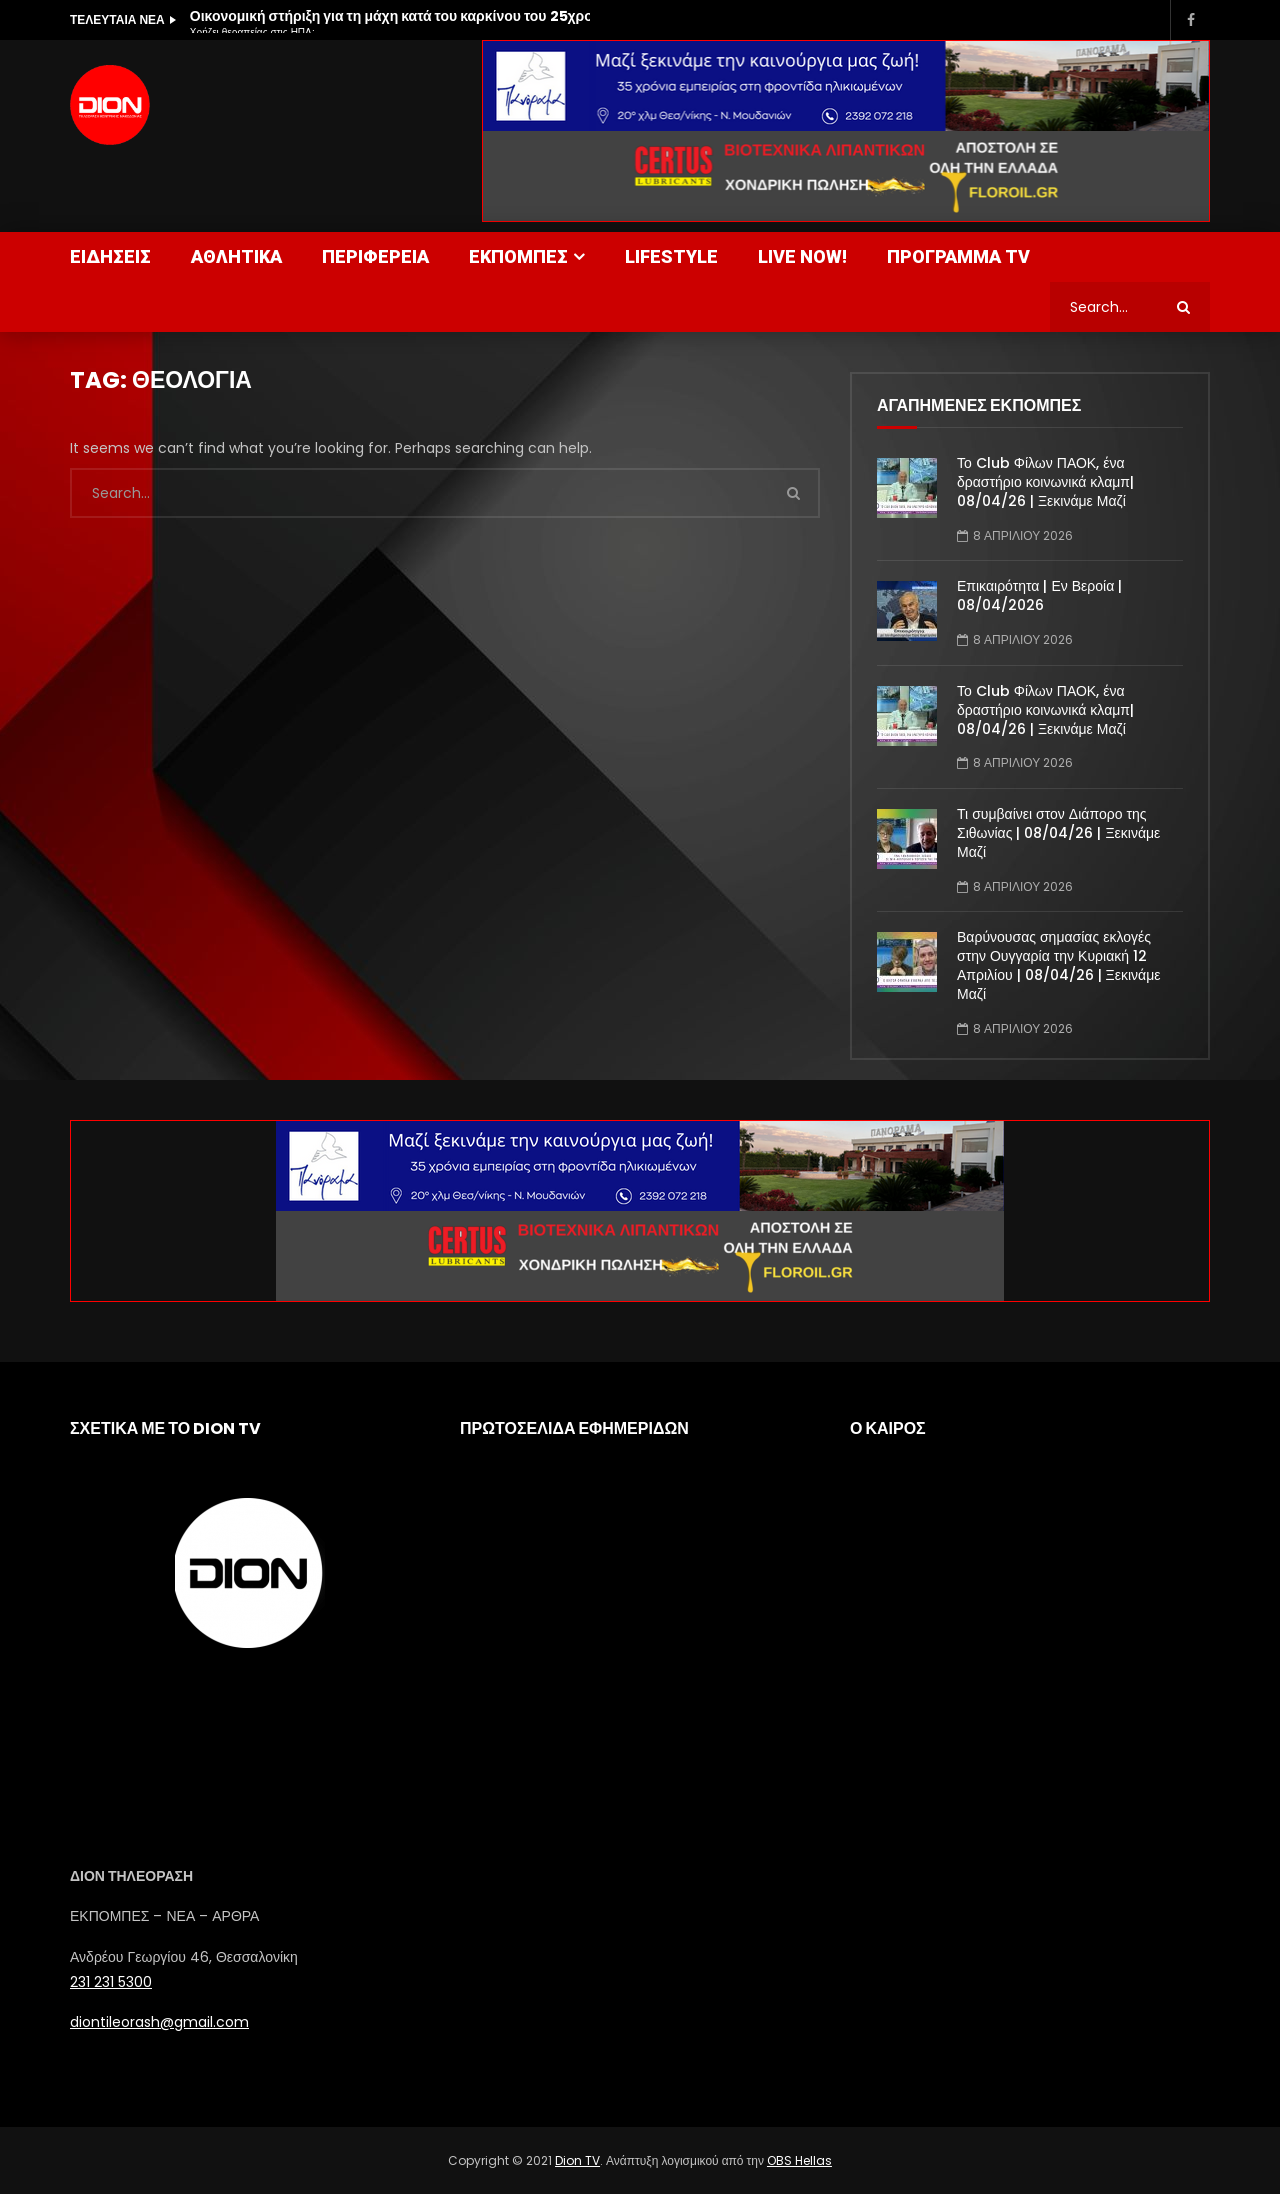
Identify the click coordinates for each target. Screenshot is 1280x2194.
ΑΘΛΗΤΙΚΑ (236, 256)
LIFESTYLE (671, 256)
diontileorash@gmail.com (159, 2022)
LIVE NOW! (802, 256)
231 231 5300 (111, 1982)
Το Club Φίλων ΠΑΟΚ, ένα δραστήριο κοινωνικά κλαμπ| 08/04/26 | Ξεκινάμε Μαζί (1045, 482)
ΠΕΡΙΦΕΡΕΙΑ (375, 256)
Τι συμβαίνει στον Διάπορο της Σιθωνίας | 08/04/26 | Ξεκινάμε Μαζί (1058, 833)
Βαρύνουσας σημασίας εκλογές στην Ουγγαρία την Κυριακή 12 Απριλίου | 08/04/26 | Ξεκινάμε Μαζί (1058, 965)
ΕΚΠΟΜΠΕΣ (518, 256)
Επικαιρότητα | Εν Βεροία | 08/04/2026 (1039, 595)
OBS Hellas (799, 2160)
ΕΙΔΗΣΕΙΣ (110, 256)
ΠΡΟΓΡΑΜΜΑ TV (958, 256)
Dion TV (577, 2160)
